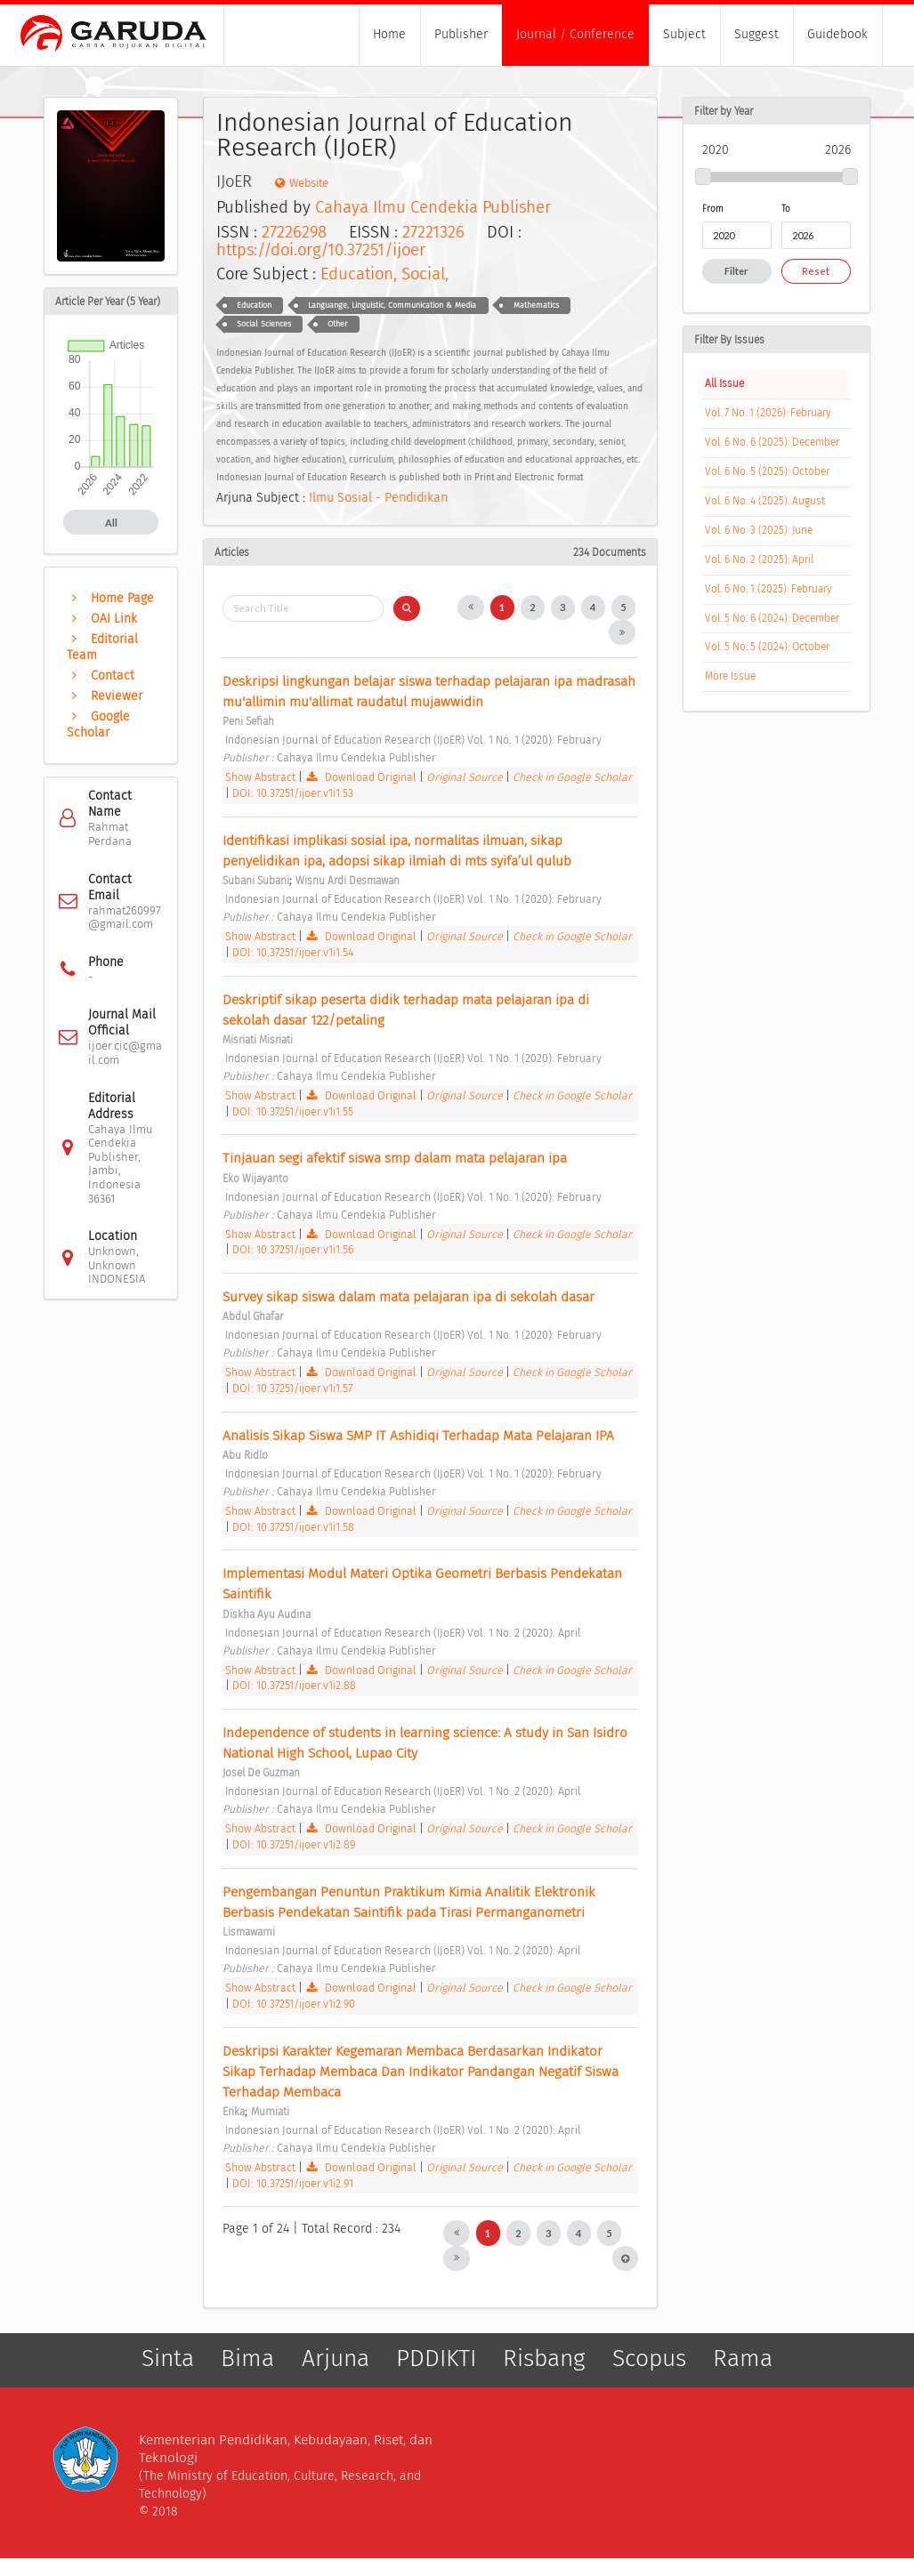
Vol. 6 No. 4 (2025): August (765, 501)
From (713, 208)
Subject (684, 34)
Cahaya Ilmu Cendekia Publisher (433, 207)
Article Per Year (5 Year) (107, 301)
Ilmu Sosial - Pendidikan (378, 497)
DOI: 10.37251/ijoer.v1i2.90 (293, 2003)
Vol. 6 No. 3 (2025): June (759, 530)
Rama (742, 2358)
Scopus (649, 2358)
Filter (736, 271)
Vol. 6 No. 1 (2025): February (768, 589)
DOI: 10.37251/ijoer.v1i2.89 (293, 1844)
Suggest (756, 34)
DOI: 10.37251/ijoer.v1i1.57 (292, 1388)
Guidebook (837, 34)
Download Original (361, 777)
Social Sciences (264, 323)
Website (301, 182)
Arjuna (335, 2358)
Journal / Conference (575, 34)
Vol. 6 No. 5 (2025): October (767, 471)
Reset (815, 271)
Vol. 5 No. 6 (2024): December (772, 618)
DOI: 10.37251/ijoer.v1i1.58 (293, 1527)
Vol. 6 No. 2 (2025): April (759, 559)
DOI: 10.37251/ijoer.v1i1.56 (293, 1249)
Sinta (168, 2358)
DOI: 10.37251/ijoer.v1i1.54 (292, 952)
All (111, 522)
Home (389, 34)
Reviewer (104, 696)
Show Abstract (260, 777)
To (785, 208)
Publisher (461, 34)
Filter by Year (723, 111)
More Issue (730, 676)
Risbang (544, 2358)
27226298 (294, 232)
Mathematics (536, 305)
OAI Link (102, 618)
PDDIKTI (436, 2358)
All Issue (724, 383)
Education (254, 305)
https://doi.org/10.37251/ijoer (320, 250)
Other (337, 323)
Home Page (110, 598)
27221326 (433, 232)
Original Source (466, 777)
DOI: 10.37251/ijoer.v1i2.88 (294, 1685)
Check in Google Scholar (572, 777)
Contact (100, 675)
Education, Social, (384, 274)
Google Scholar (98, 724)
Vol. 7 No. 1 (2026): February (768, 413)
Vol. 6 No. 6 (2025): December (772, 442)
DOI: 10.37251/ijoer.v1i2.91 (292, 2183)
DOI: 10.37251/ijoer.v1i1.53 (292, 793)
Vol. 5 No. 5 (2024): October (767, 646)
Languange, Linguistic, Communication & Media (392, 305)
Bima (247, 2358)
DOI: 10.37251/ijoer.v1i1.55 (292, 1111)
